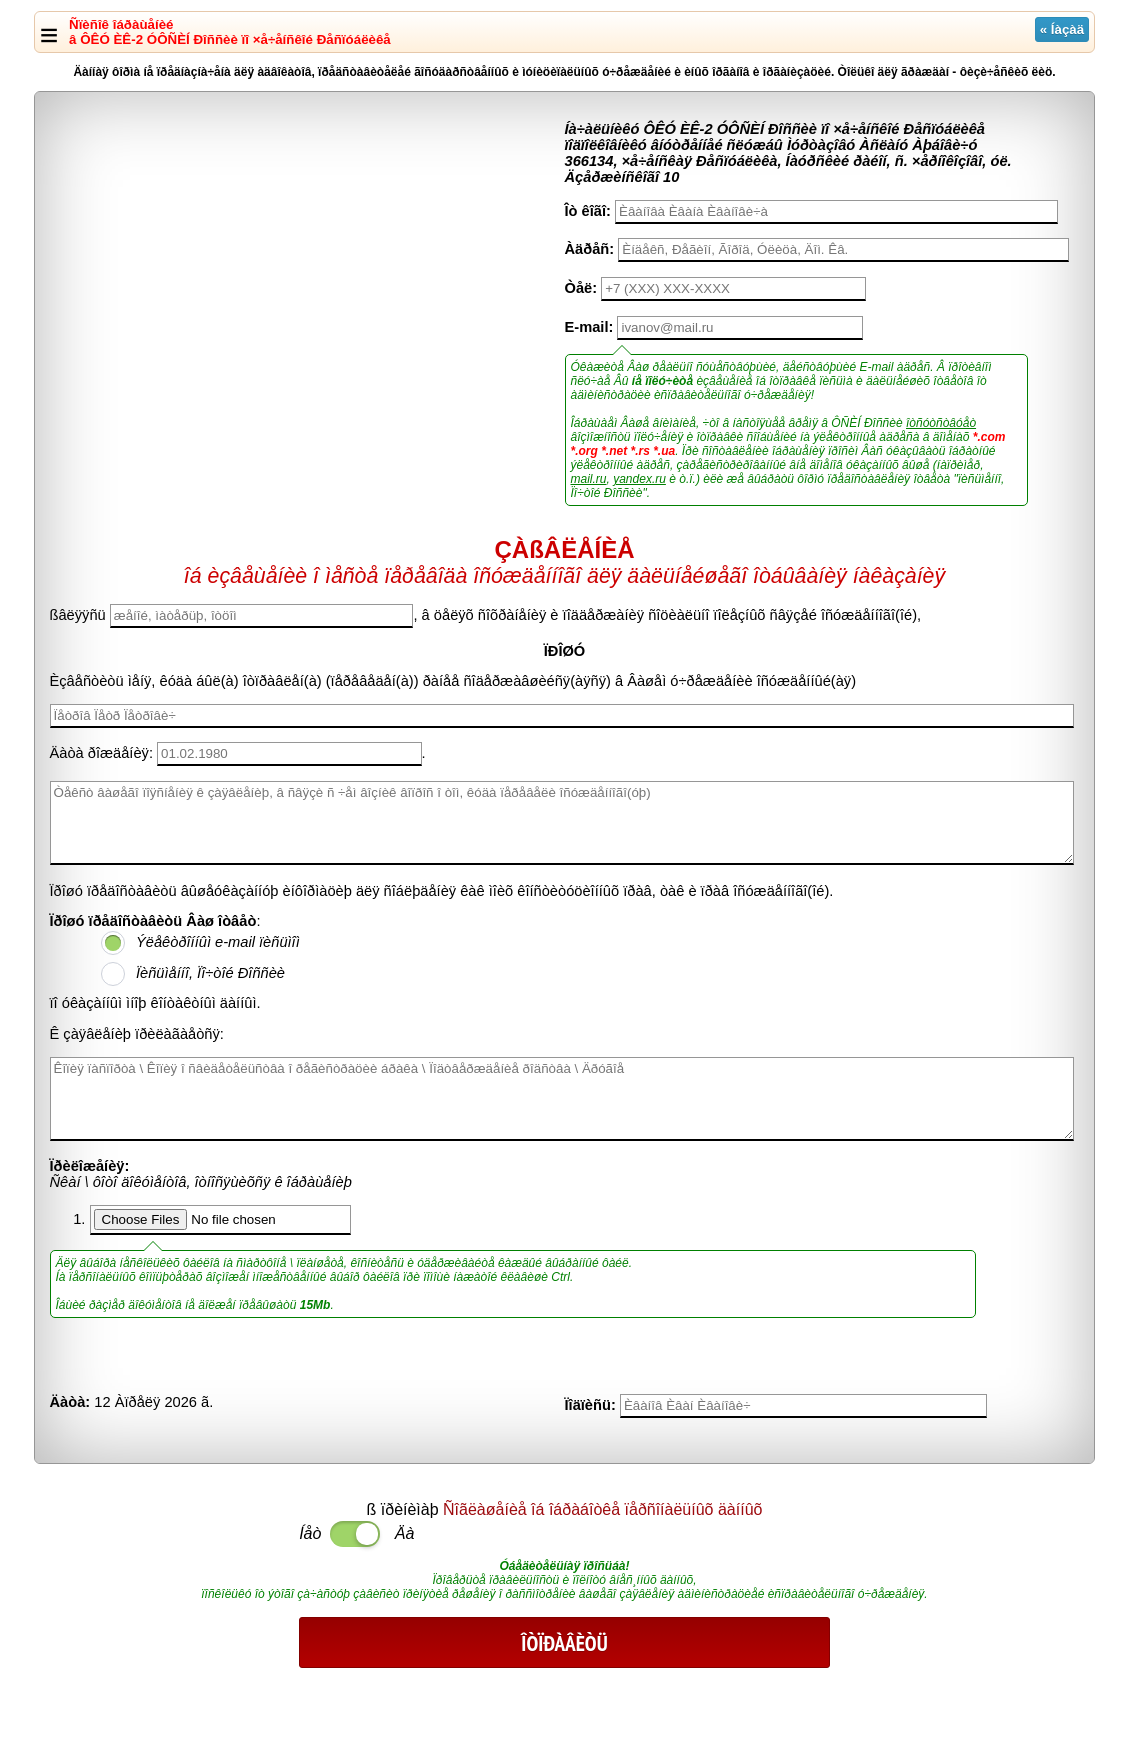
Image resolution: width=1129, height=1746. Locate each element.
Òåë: (581, 288)
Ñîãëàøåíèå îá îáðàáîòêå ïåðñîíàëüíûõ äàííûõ (602, 1509)
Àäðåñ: (590, 249)
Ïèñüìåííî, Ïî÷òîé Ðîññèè (210, 973)
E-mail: (589, 327)
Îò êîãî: (588, 211)
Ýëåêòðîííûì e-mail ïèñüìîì (218, 942)
